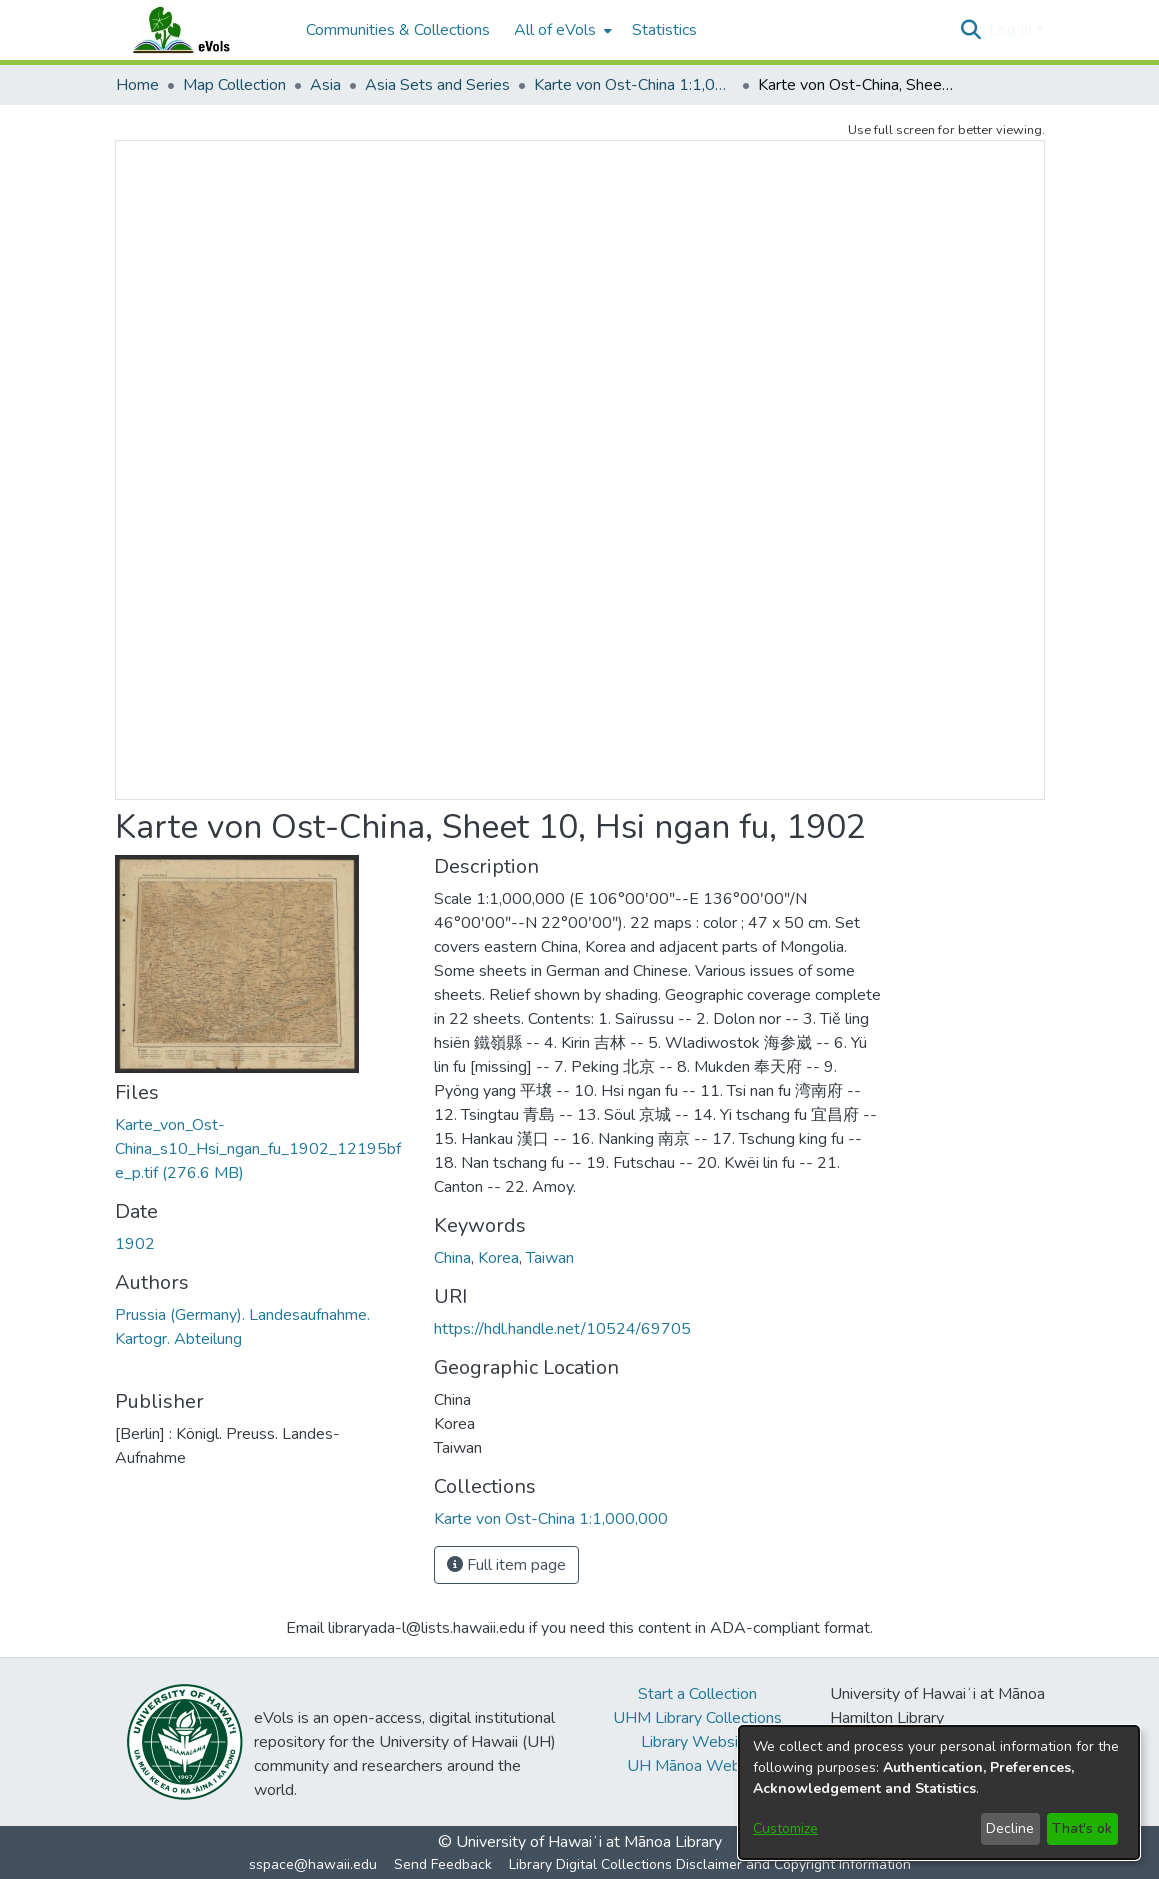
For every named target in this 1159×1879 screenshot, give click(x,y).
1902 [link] (135, 1244)
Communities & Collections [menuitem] (398, 30)
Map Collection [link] (234, 85)
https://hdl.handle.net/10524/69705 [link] (562, 1329)
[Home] (201, 30)
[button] (971, 30)
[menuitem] (561, 30)
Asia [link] (325, 85)
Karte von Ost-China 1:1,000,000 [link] (634, 85)
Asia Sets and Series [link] (437, 85)
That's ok (1082, 1828)
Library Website (697, 1742)
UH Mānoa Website (697, 1766)
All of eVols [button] (555, 30)
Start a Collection (697, 1694)
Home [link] (137, 85)
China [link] (452, 1258)
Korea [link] (498, 1258)
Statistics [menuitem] (664, 30)
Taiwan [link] (550, 1258)
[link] (258, 1149)
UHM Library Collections (697, 1718)
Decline (1010, 1828)
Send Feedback (443, 1864)
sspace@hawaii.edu (313, 1864)
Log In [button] (1012, 30)
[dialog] (939, 1792)
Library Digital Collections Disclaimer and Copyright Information (710, 1864)
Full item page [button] (506, 1565)
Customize (785, 1828)
